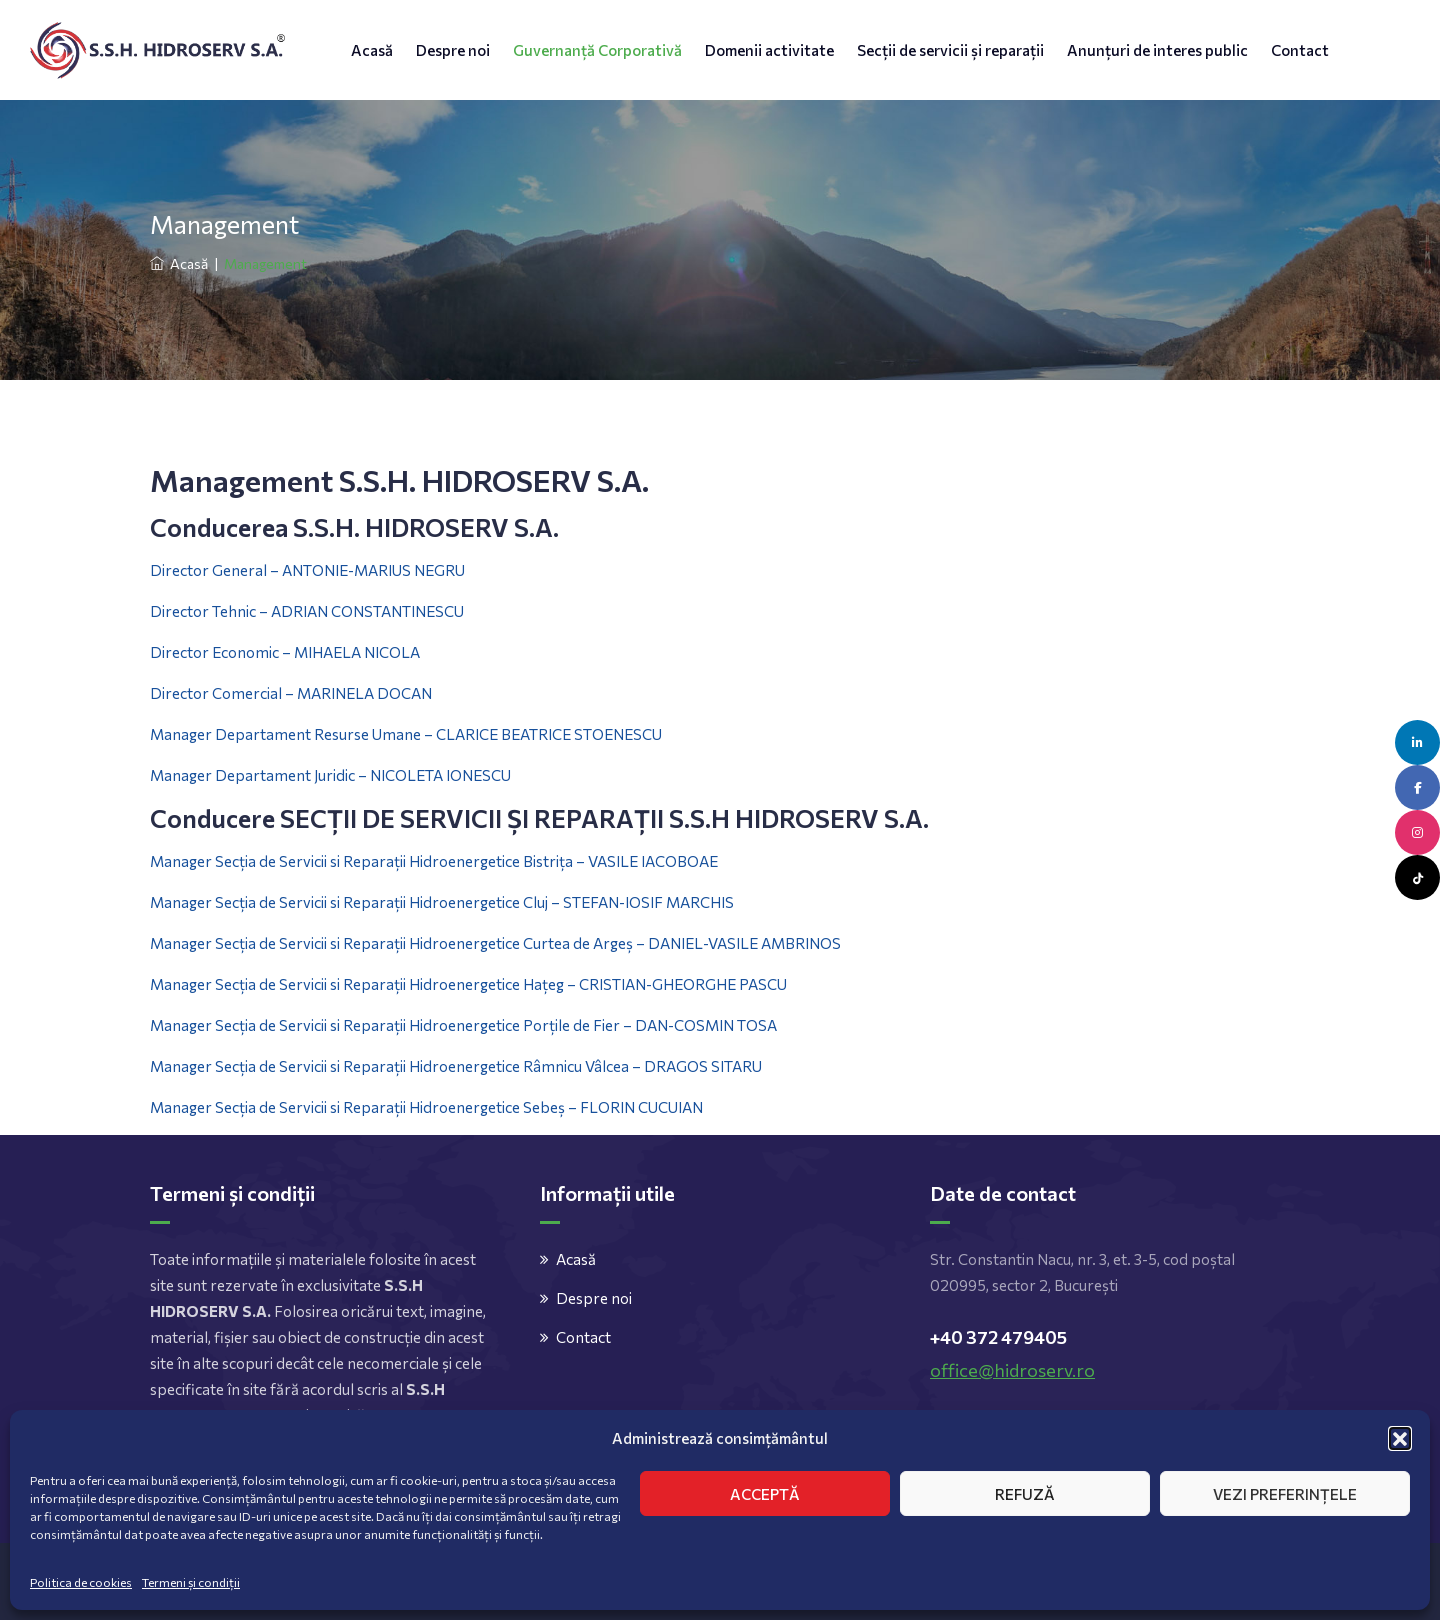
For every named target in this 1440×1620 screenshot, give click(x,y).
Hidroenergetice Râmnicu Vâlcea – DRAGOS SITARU (584, 1066)
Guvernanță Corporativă (597, 50)
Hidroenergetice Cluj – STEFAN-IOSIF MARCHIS (570, 902)
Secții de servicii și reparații (950, 50)
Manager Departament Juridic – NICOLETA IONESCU (330, 775)
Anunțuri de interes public (1157, 50)
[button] (1400, 1438)
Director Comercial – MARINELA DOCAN (292, 693)
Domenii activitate (769, 50)
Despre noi (453, 50)
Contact (1300, 50)
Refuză (1025, 1494)
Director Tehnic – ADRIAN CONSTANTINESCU (308, 611)
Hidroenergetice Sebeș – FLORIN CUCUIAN (554, 1107)
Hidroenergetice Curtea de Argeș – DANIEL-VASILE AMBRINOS (623, 943)
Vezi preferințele (1285, 1494)
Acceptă (765, 1494)
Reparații (374, 902)
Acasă (372, 50)
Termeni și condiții (191, 1582)
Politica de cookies (81, 1582)
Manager (182, 902)
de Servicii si (299, 902)
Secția (235, 902)
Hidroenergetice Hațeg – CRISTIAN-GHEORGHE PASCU (596, 984)
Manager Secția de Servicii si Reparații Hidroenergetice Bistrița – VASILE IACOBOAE (434, 861)
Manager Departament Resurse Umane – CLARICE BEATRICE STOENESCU (406, 734)
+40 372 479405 (998, 1337)
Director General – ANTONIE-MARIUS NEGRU (307, 570)
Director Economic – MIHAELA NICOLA (285, 652)
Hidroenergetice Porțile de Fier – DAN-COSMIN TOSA (591, 1025)
